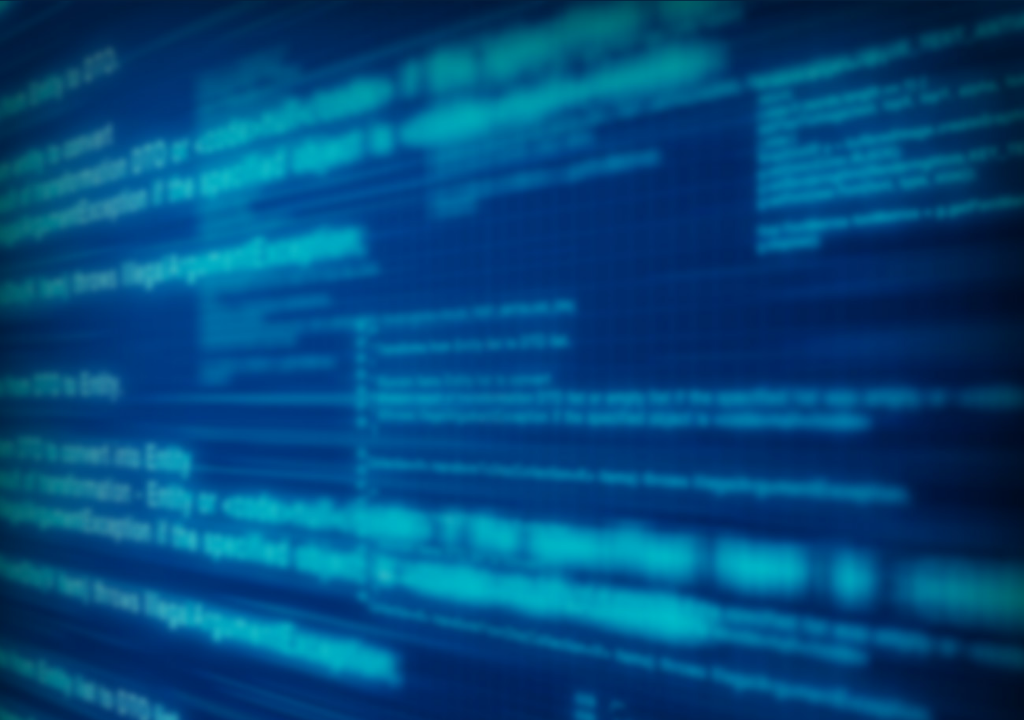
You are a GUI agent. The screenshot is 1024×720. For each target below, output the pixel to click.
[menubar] (512, 181)
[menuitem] (85, 161)
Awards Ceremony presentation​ (574, 393)
